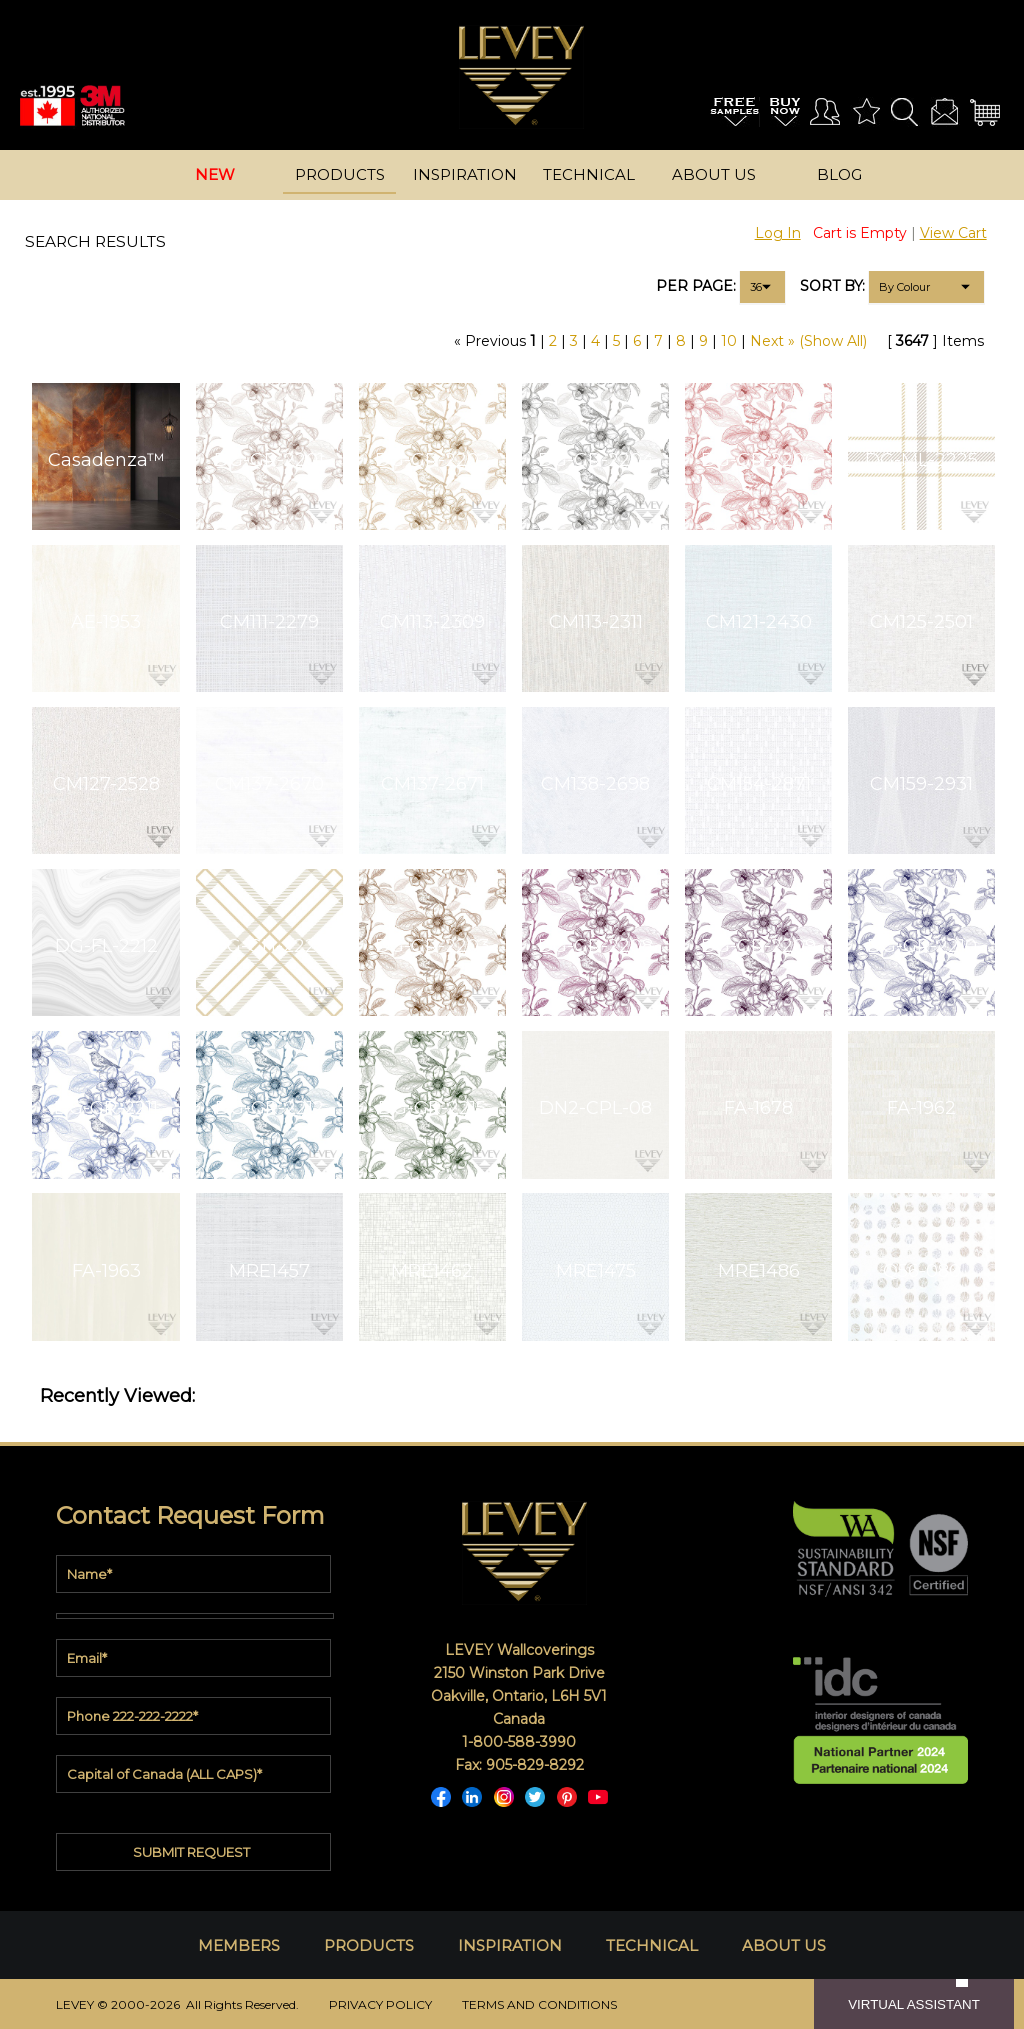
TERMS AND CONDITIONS (539, 2004)
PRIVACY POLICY (380, 2004)
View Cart (953, 233)
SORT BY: (832, 286)
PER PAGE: (696, 286)
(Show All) (833, 341)
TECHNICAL (652, 1945)
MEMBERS (239, 1945)
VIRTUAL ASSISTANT (914, 2004)
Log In (778, 233)
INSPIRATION (510, 1945)
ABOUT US (784, 1945)
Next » (772, 341)
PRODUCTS (369, 1945)
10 (729, 341)
